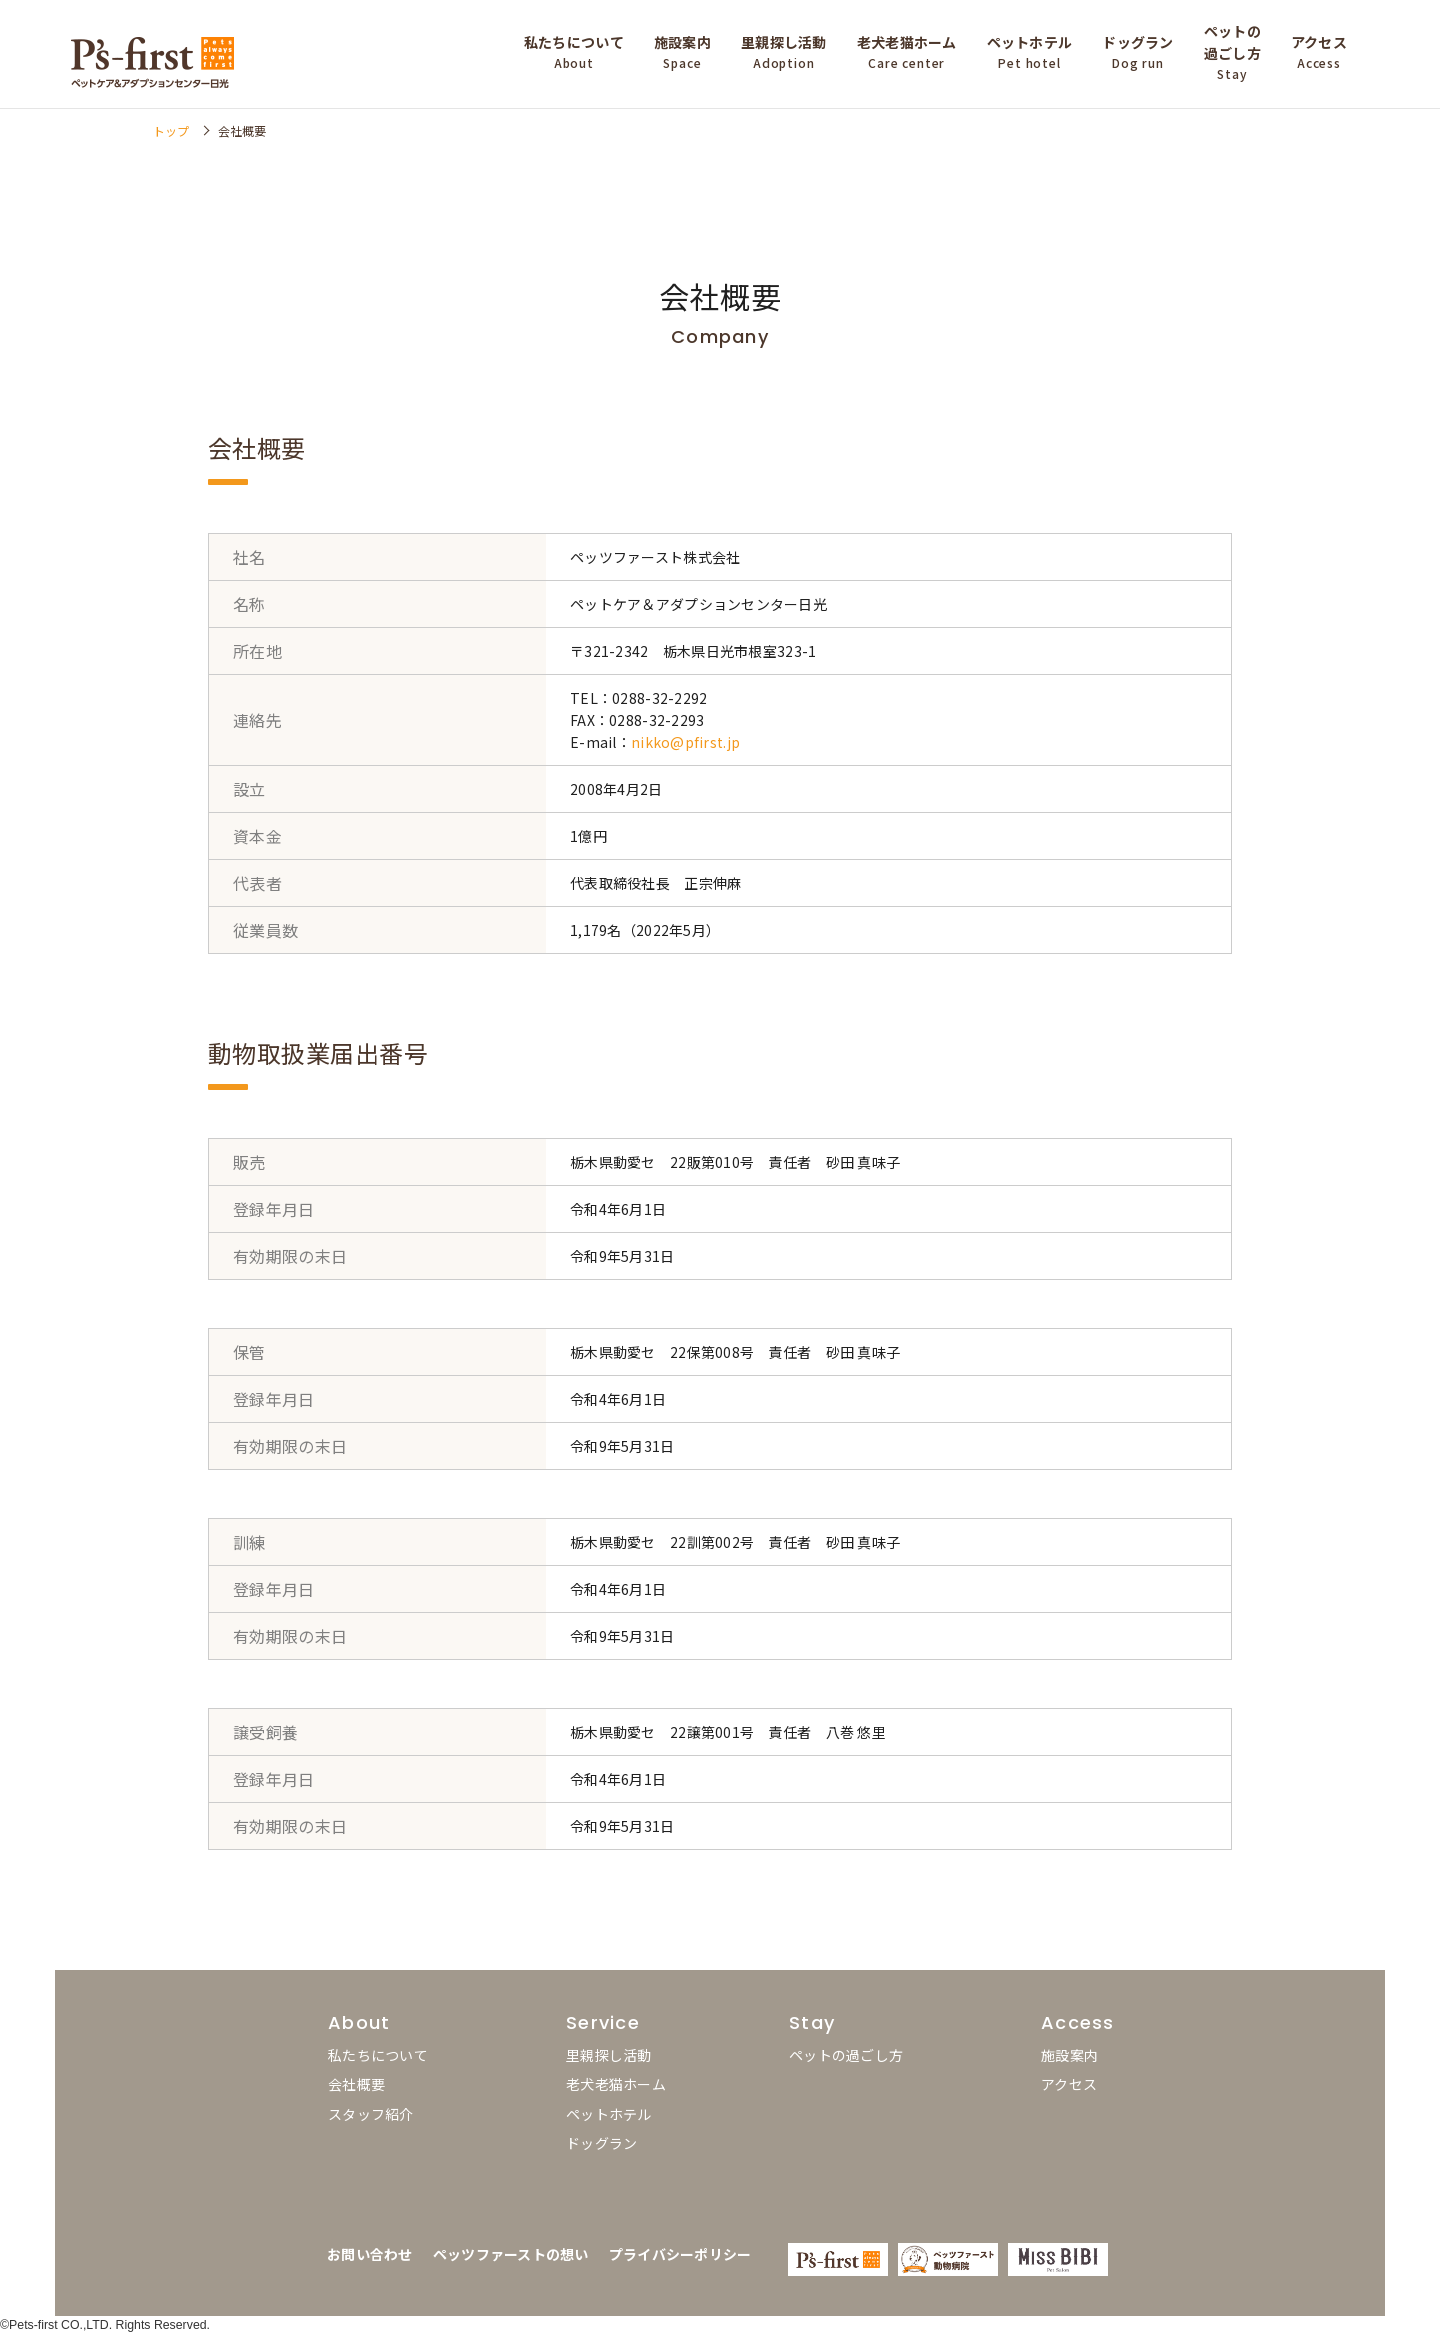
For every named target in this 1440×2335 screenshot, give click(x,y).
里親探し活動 (609, 2055)
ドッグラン (601, 2143)
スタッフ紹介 (371, 2114)
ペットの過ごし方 (846, 2055)
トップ (171, 130)
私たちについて (378, 2055)
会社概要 (356, 2084)
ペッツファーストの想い (511, 2254)
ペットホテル (609, 2114)
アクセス (1069, 2084)
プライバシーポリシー (680, 2254)
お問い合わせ (370, 2254)
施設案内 (1069, 2055)
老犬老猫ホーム (616, 2084)
